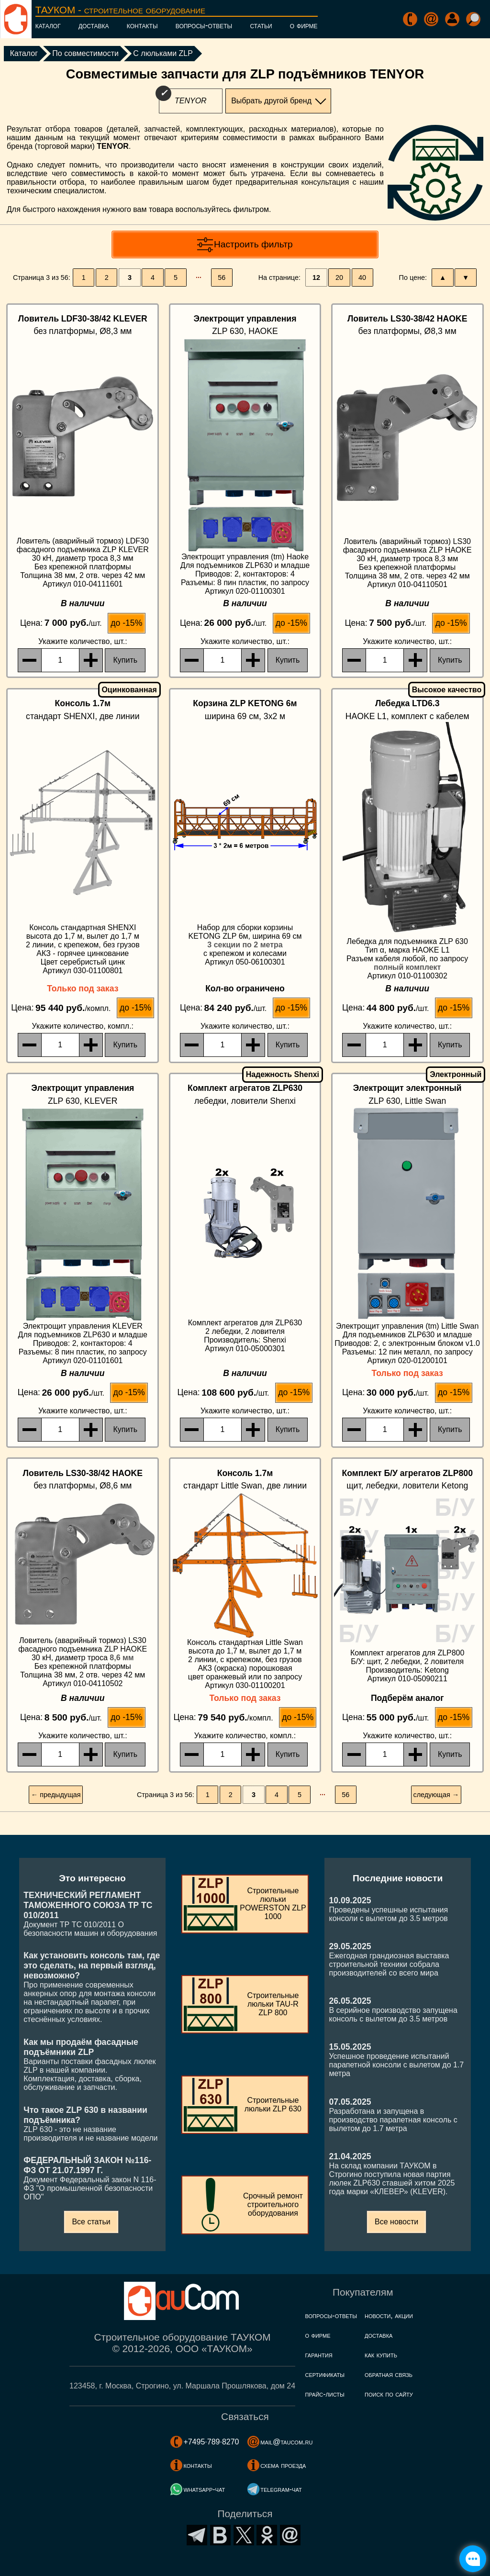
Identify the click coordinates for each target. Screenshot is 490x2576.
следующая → (436, 1795)
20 (339, 277)
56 (221, 277)
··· (198, 277)
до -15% (126, 623)
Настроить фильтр (253, 244)
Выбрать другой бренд (271, 101)
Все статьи (91, 2222)
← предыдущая (56, 1795)
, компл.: (83, 1026)
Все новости (396, 2222)
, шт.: (82, 641)
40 (362, 277)
